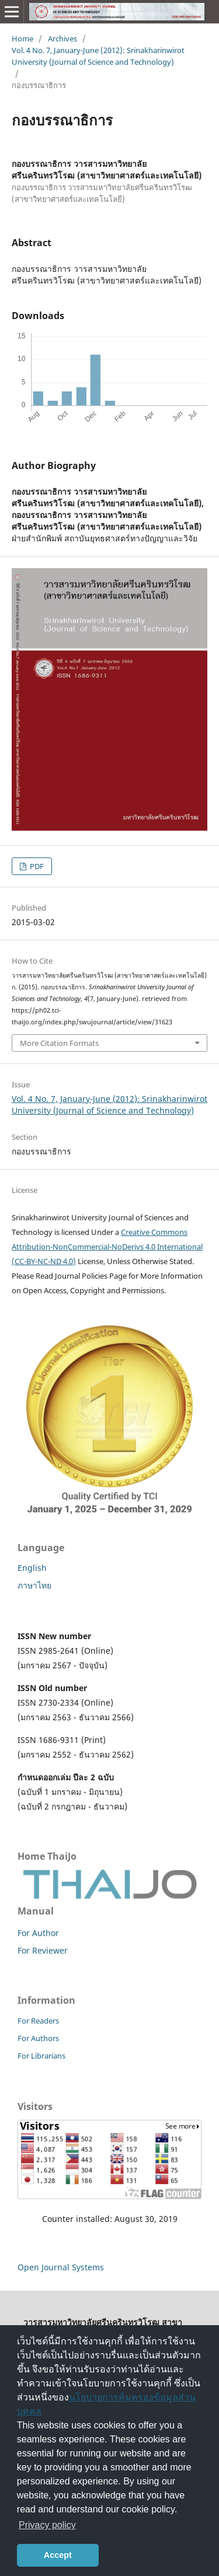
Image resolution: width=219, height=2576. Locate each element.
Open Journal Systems (61, 2267)
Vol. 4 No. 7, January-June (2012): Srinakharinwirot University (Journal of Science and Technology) (98, 56)
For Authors (38, 2038)
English (32, 1567)
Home (22, 38)
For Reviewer (43, 1950)
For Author (38, 1932)
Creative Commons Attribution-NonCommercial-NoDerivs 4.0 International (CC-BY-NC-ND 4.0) (107, 1246)
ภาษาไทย (34, 1585)
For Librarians (41, 2055)
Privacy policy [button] (47, 2525)
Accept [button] (58, 2555)
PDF (36, 866)
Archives (62, 38)
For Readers (38, 2020)
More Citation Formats (59, 1043)
